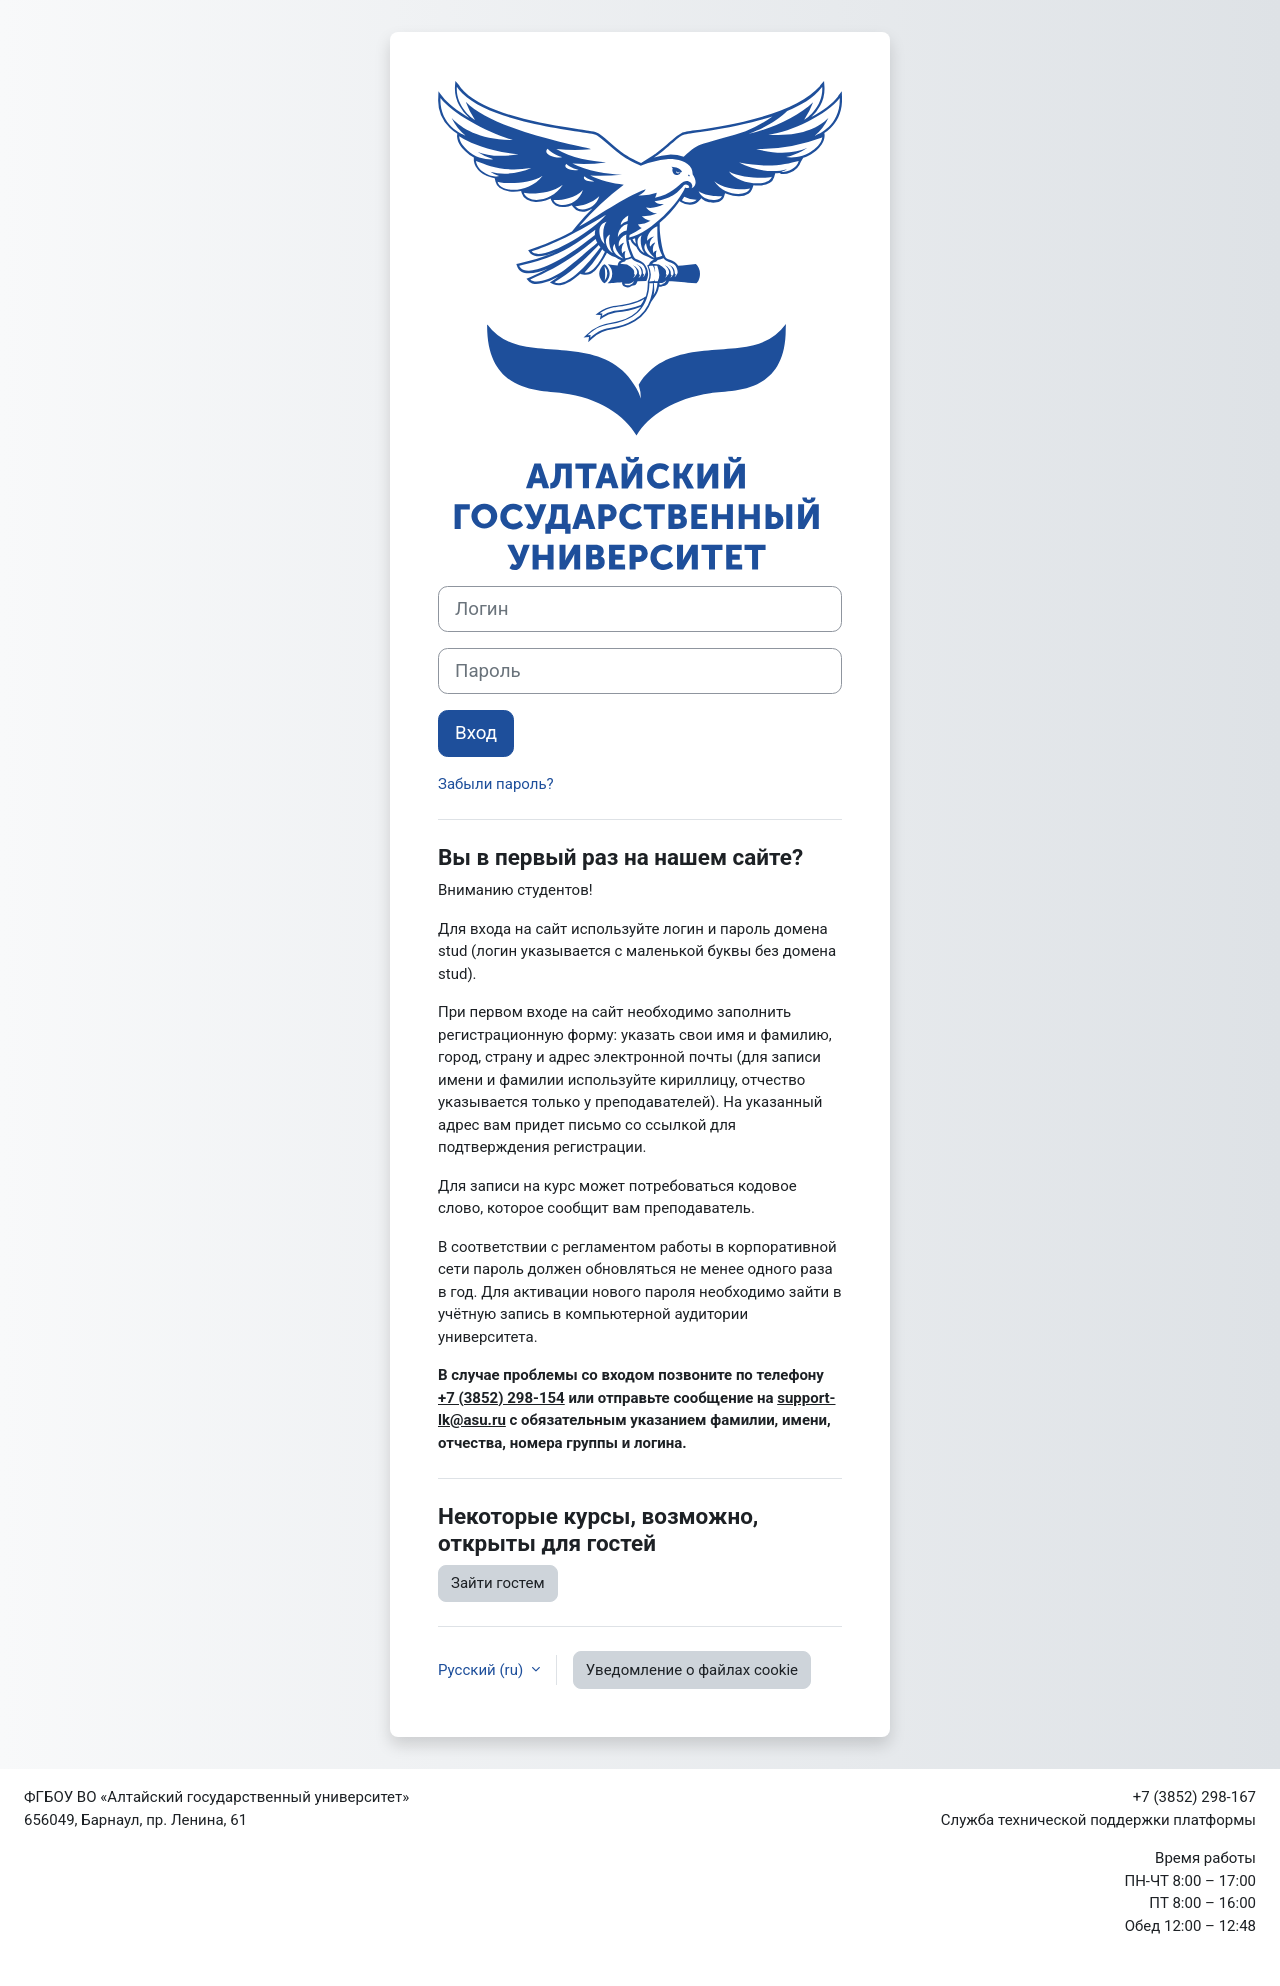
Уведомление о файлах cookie (692, 1670)
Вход (476, 733)
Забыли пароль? (496, 784)
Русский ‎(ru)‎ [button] (482, 1670)
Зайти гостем (498, 1583)
